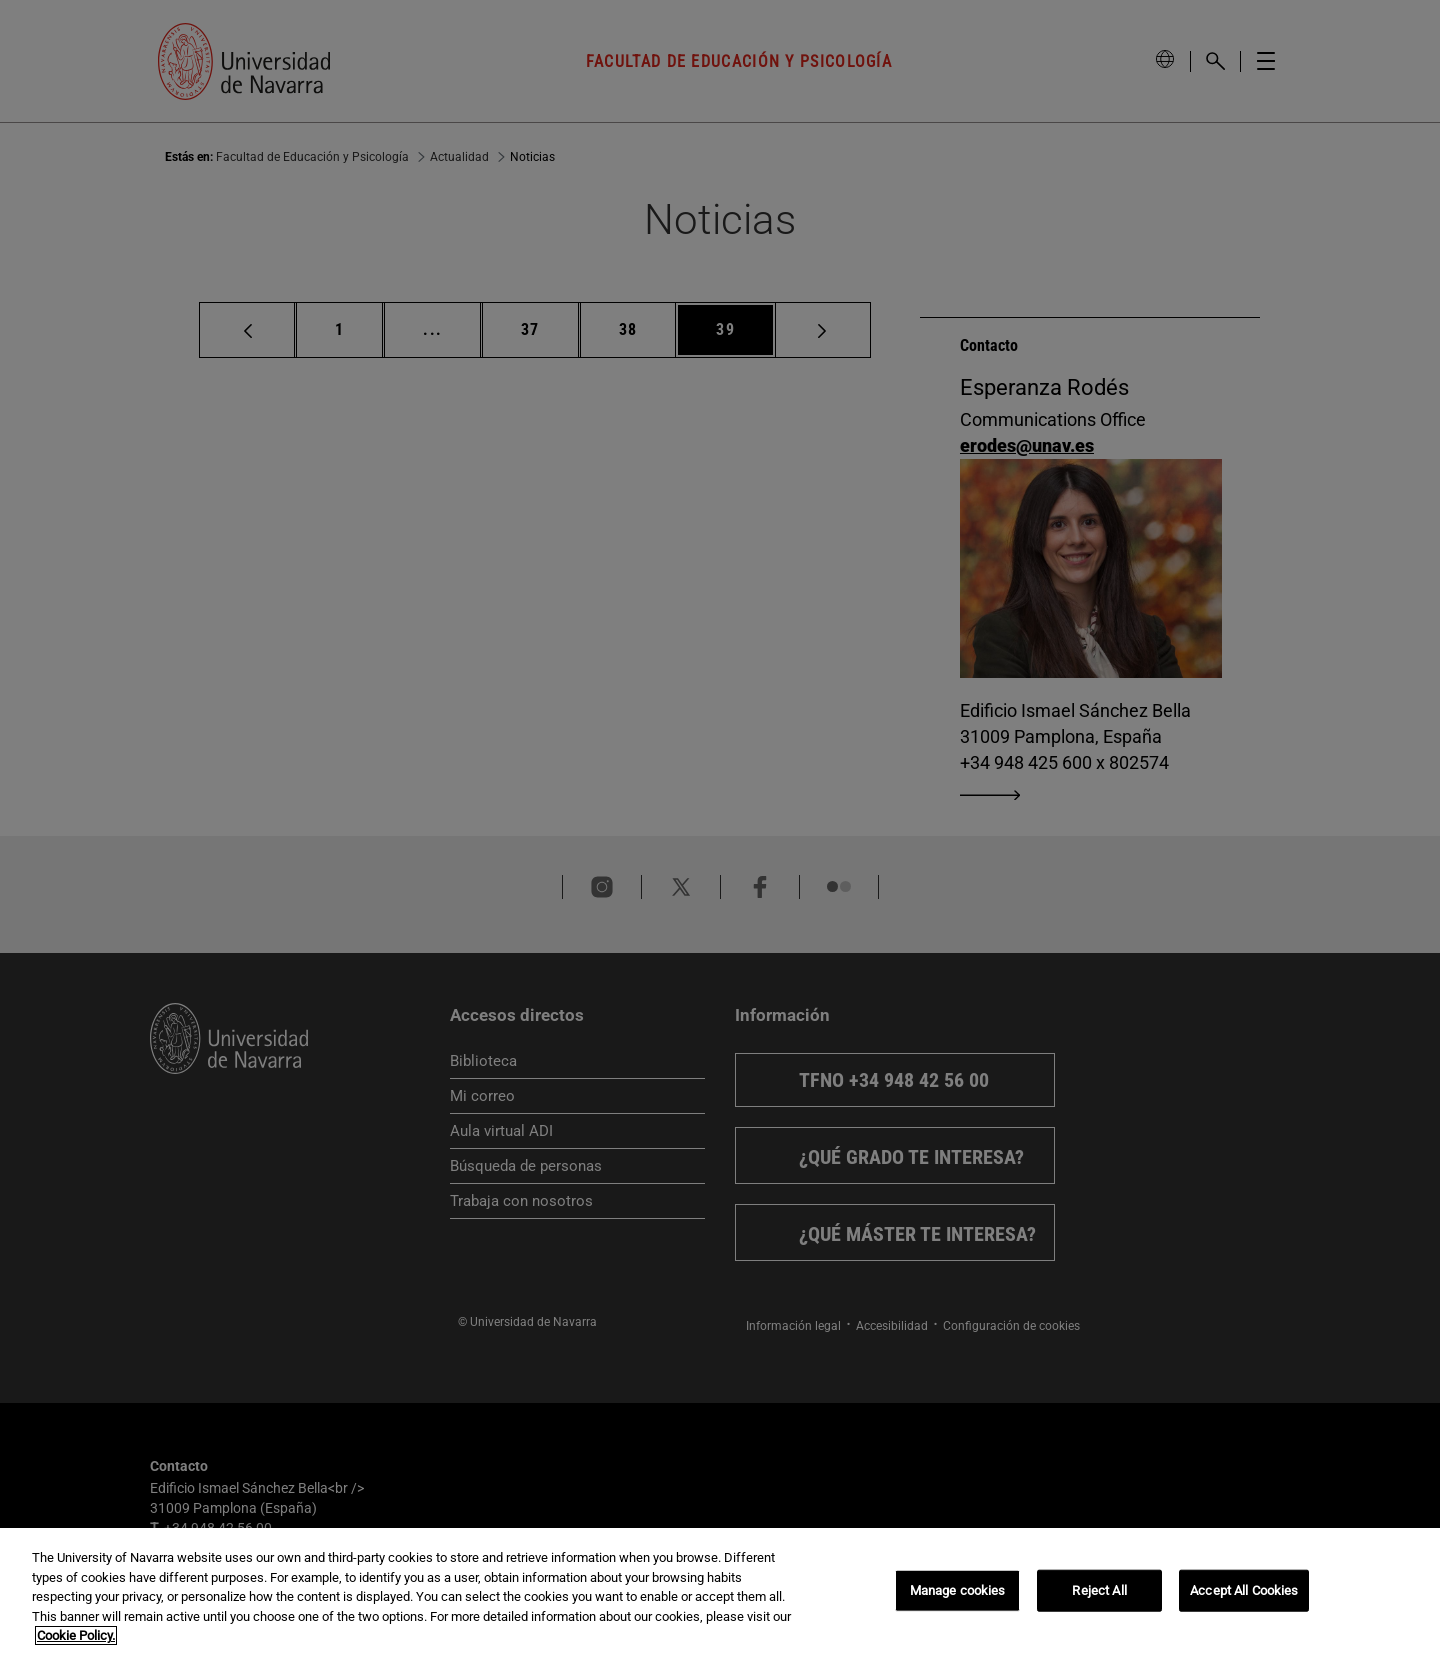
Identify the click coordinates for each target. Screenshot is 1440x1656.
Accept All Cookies (1244, 1590)
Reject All (1099, 1590)
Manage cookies (958, 1590)
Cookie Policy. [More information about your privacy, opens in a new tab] (76, 1635)
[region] (720, 1592)
